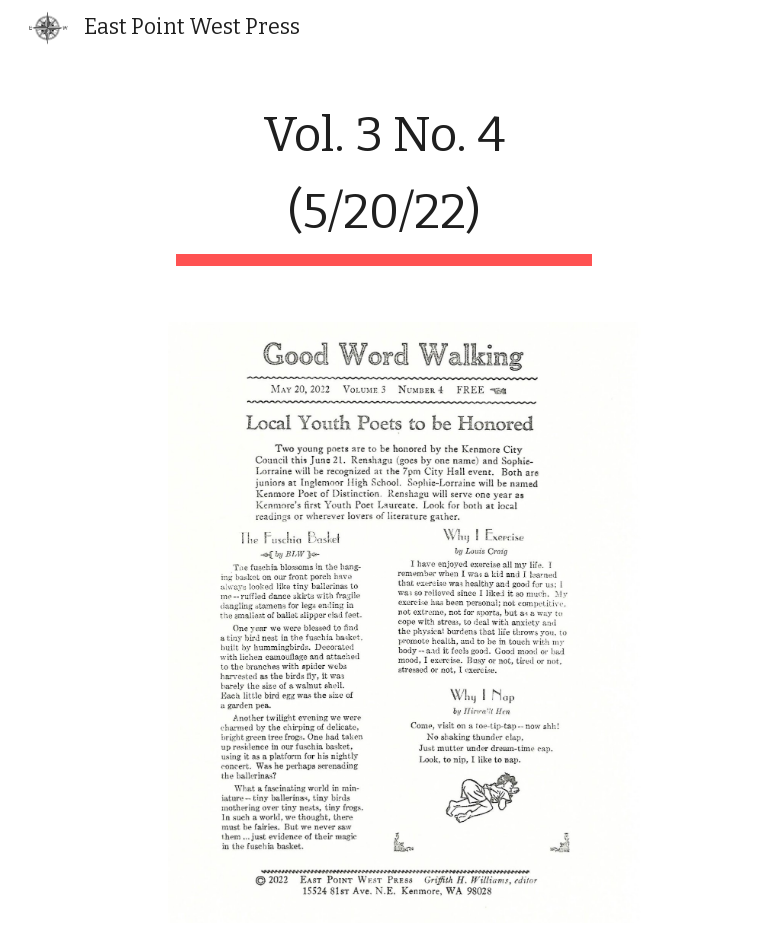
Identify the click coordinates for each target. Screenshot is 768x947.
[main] (383, 179)
